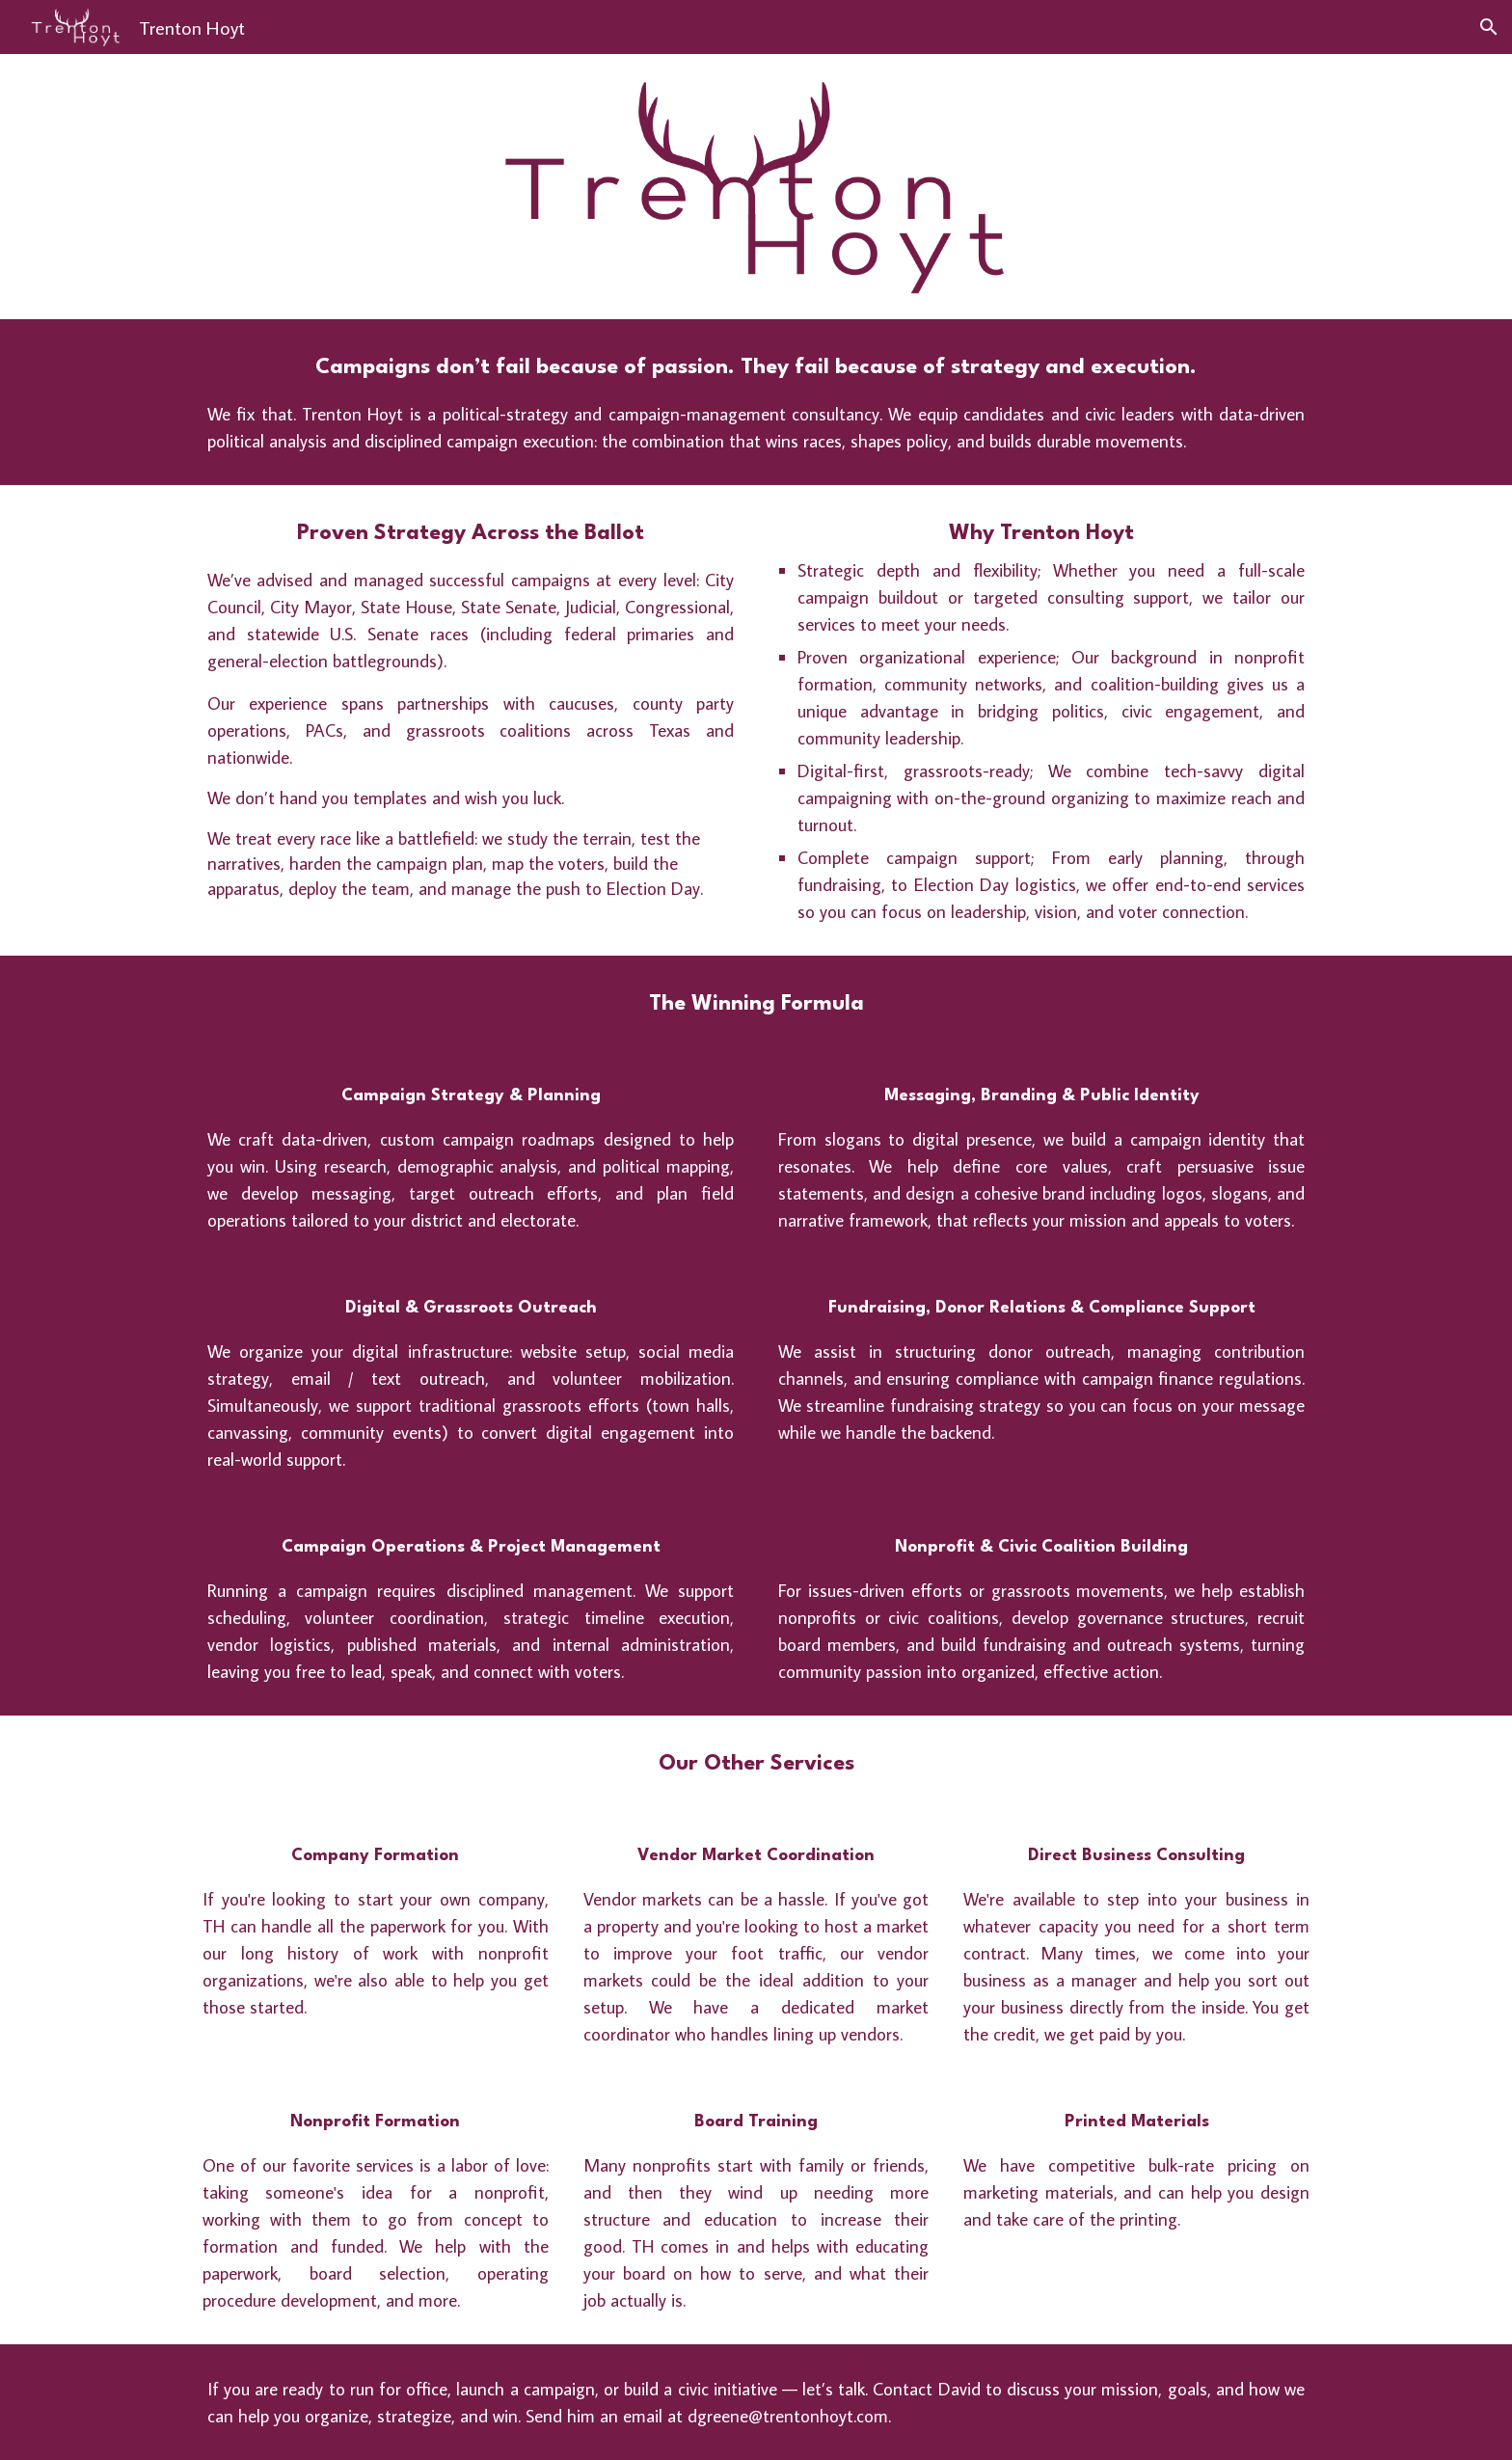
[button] (1489, 27)
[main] (756, 402)
